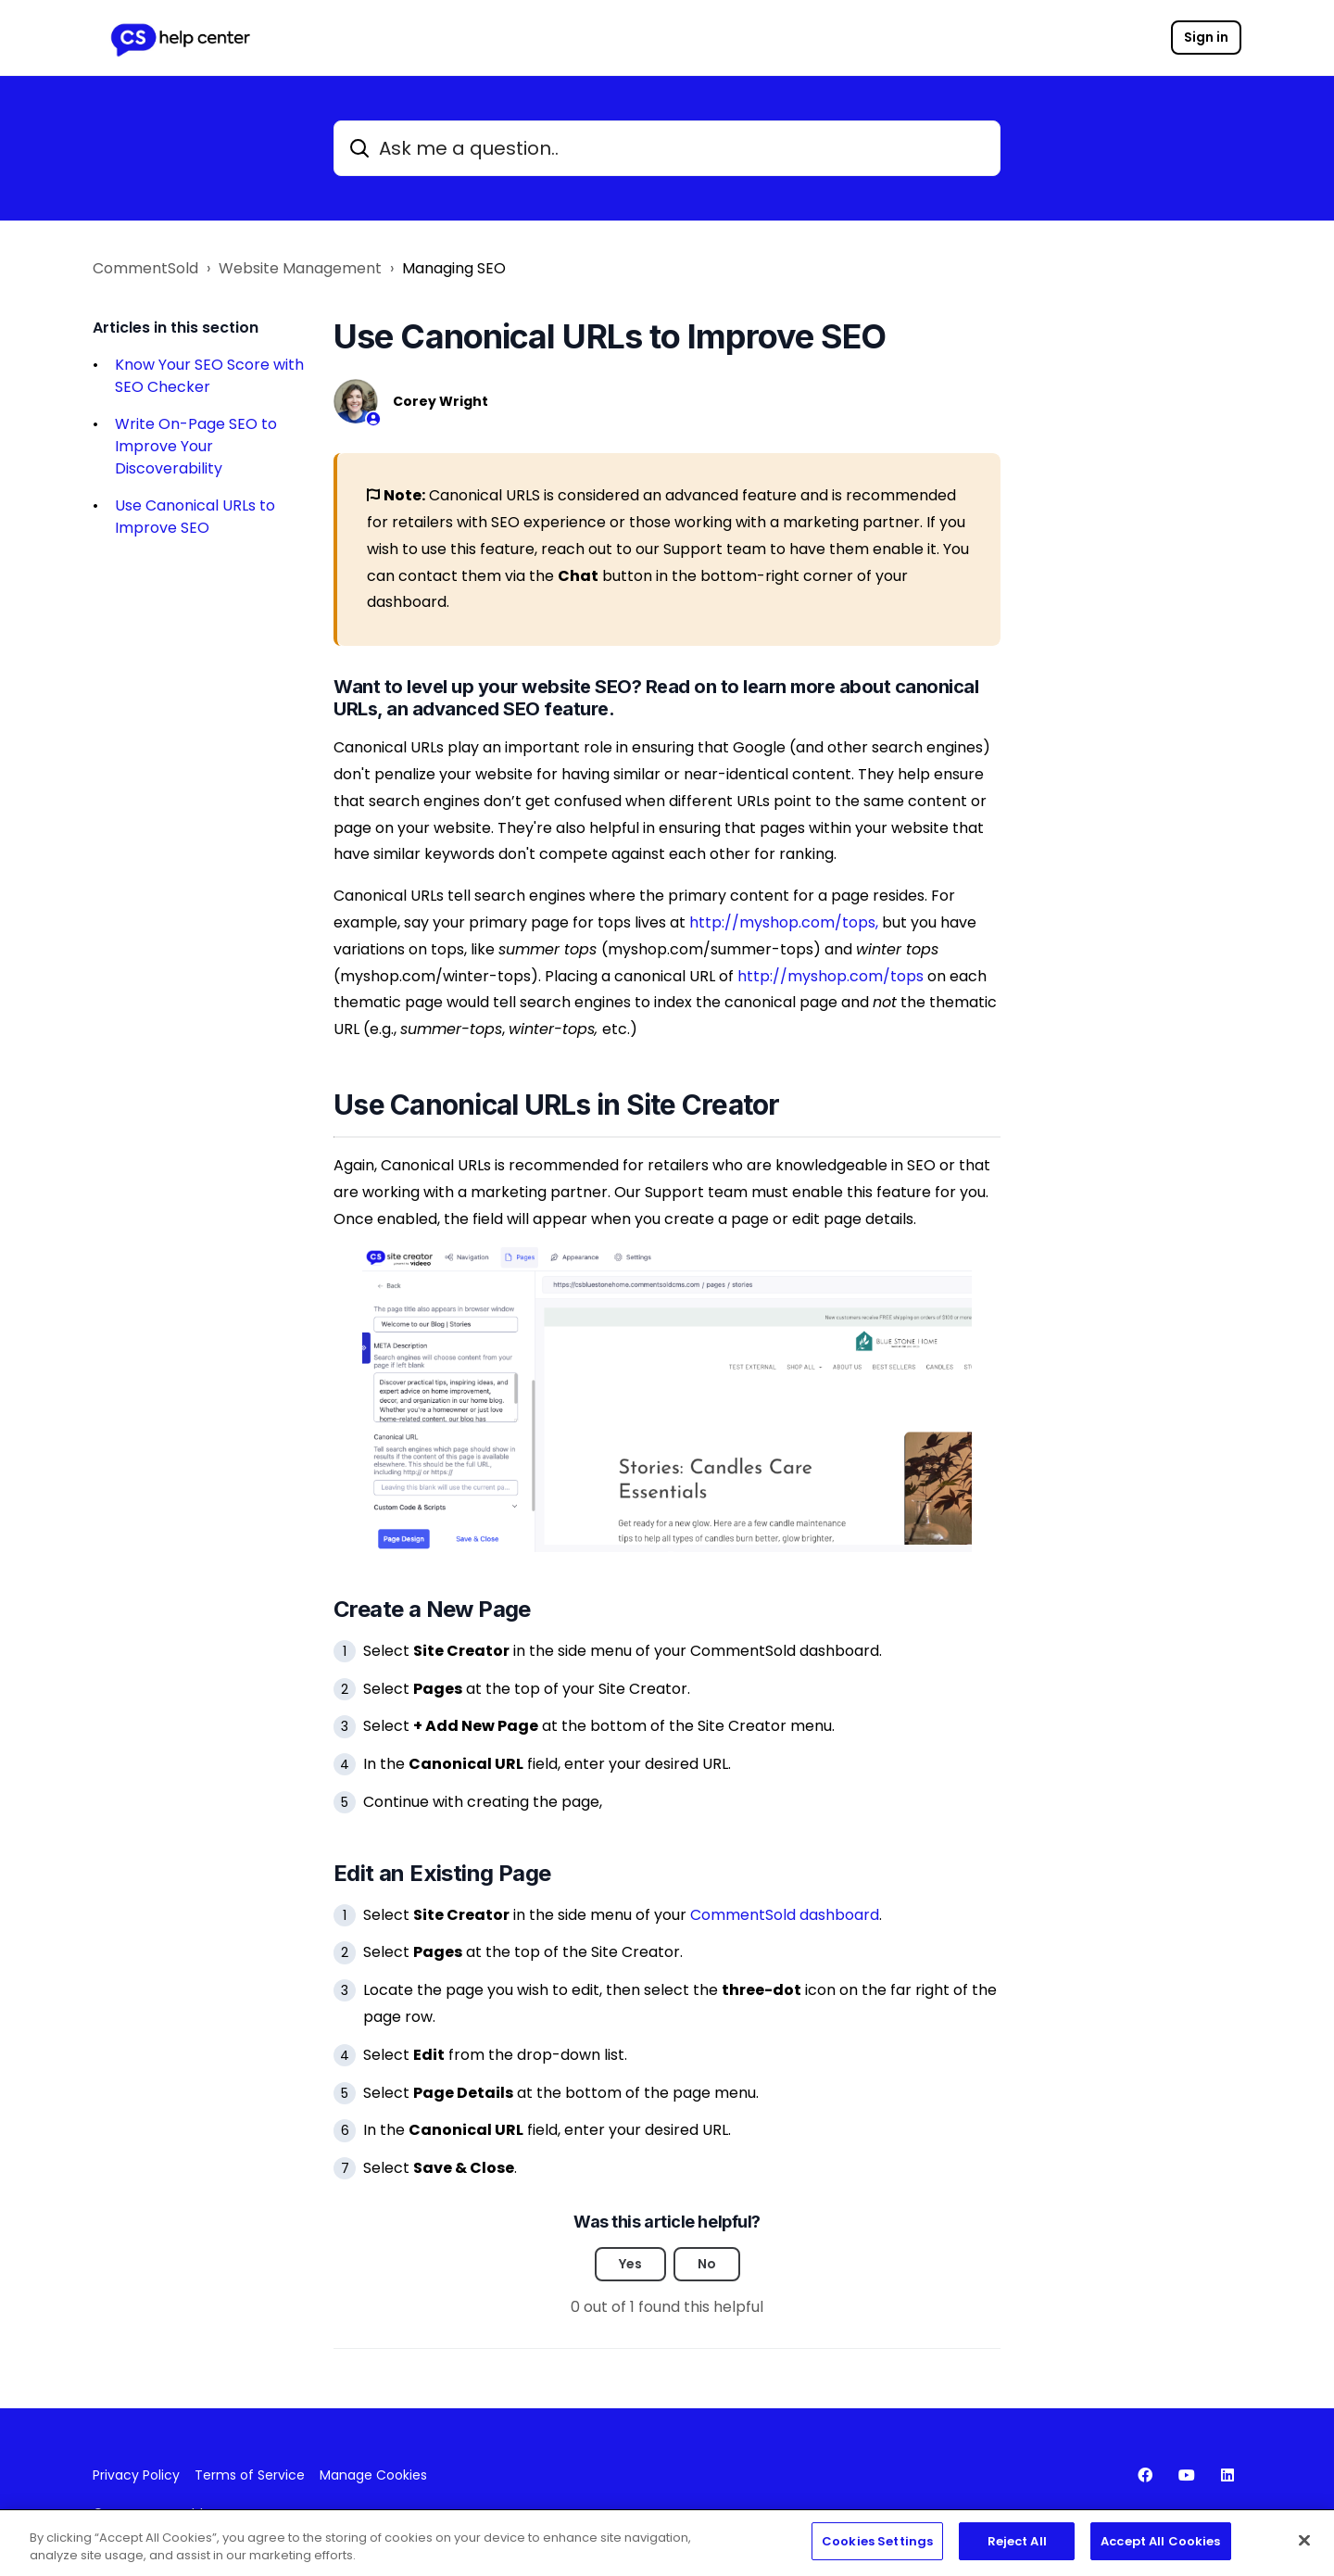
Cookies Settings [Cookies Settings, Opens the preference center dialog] (877, 2548)
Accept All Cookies (1160, 2548)
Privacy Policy (136, 2475)
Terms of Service (250, 2475)
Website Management (300, 268)
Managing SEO (454, 268)
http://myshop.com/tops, (783, 922)
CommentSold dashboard (784, 1915)
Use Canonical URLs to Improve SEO (195, 516)
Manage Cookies (373, 2475)
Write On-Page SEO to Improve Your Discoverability (196, 446)
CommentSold (145, 268)
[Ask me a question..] (667, 148)
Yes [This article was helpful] (630, 2263)
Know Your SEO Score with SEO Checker (209, 376)
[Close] (1304, 2546)
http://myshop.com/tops (830, 976)
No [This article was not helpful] (707, 2263)
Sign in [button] (1206, 37)
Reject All (1017, 2548)
